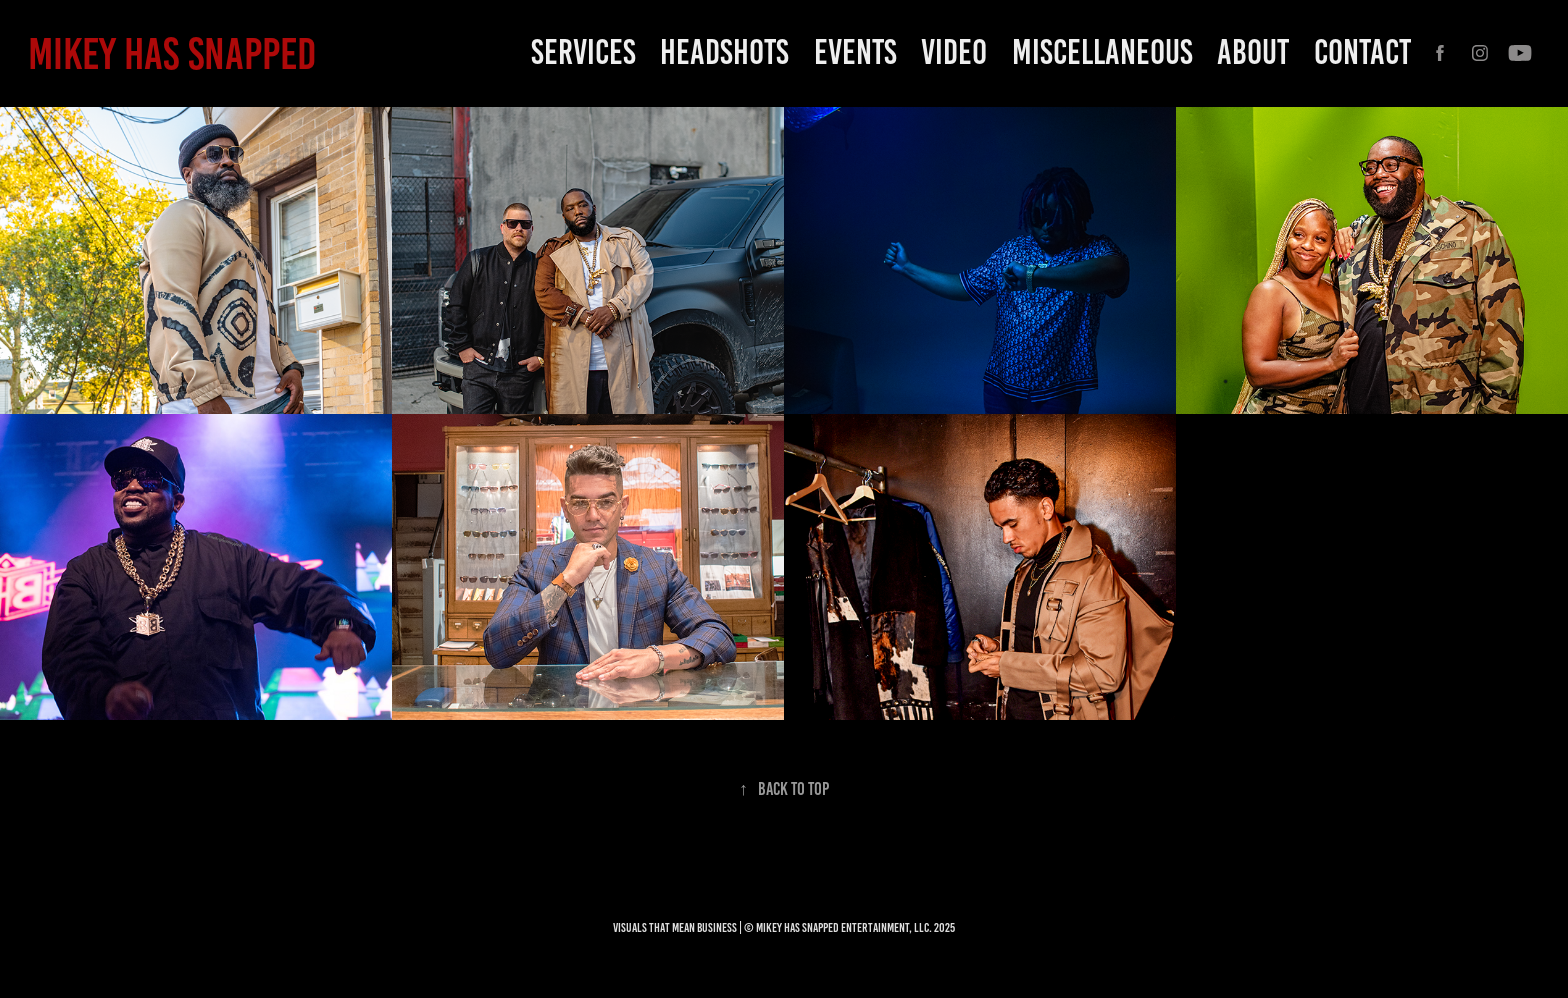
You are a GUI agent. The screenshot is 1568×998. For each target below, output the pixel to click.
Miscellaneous (1102, 52)
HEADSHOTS (724, 52)
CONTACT (1362, 52)
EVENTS (855, 52)
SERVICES (583, 52)
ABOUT (1253, 52)
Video (954, 52)
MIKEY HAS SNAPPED (172, 53)
